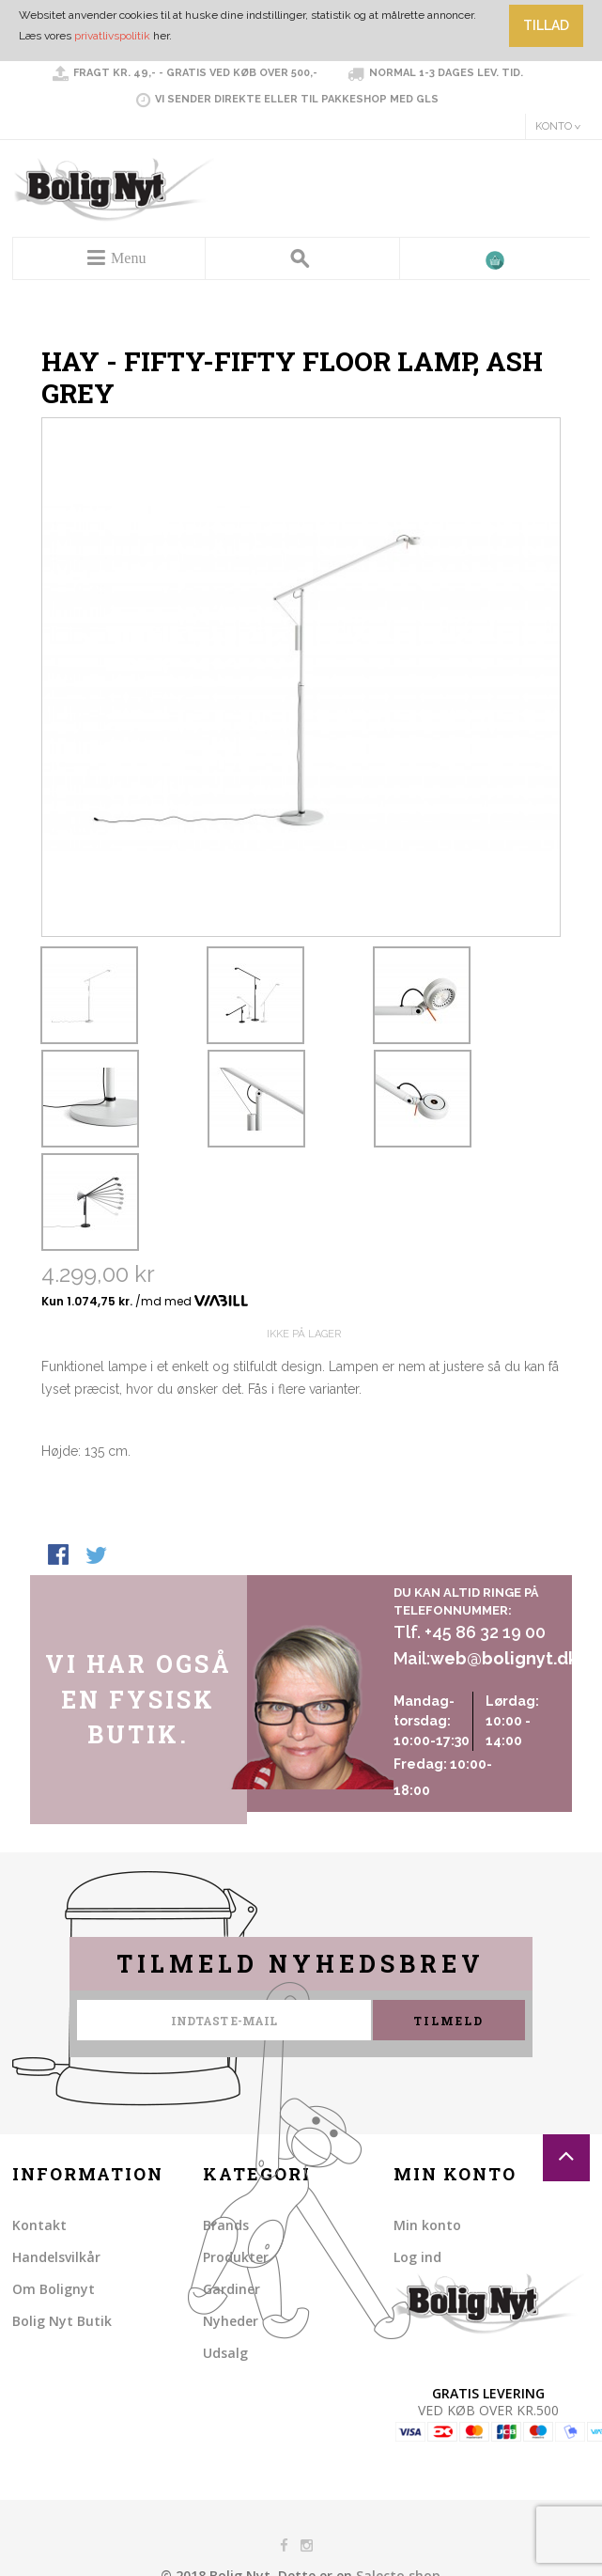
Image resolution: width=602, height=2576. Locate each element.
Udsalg (225, 2353)
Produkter (236, 2257)
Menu (128, 258)
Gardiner (231, 2289)
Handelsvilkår (56, 2257)
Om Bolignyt (53, 2289)
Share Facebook (60, 1556)
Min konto (427, 2225)
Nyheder (230, 2321)
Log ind (417, 2257)
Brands (226, 2225)
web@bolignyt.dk (504, 1658)
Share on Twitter (97, 1556)
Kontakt (39, 2225)
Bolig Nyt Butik (62, 2321)
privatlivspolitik (112, 35)
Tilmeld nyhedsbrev (300, 1963)
